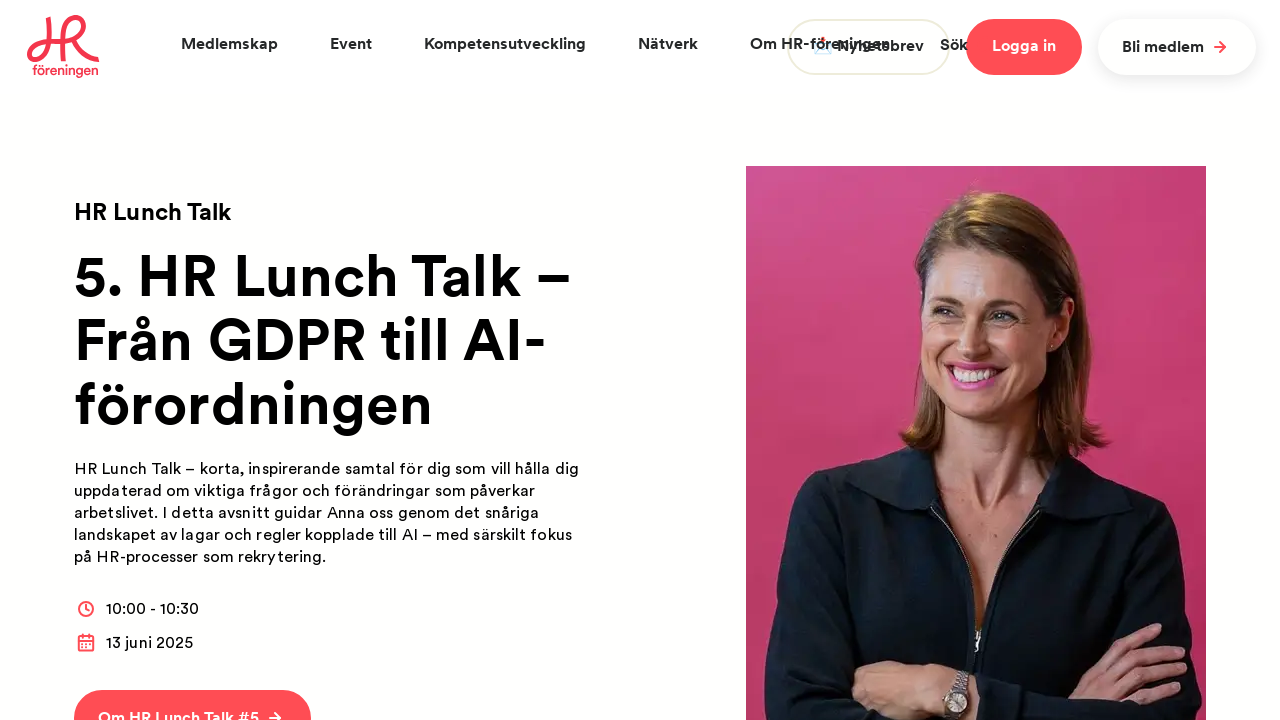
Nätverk (668, 43)
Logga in (1024, 45)
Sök (967, 44)
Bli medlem (1177, 47)
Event (351, 43)
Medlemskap (229, 43)
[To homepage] (63, 47)
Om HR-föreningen (820, 43)
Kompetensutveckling (505, 43)
